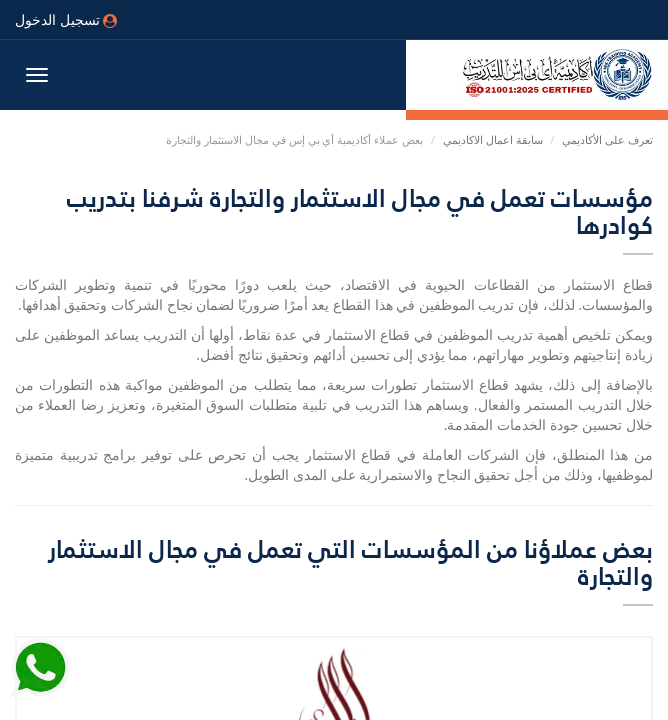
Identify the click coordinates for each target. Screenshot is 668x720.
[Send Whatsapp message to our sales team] (40, 669)
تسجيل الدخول (66, 19)
